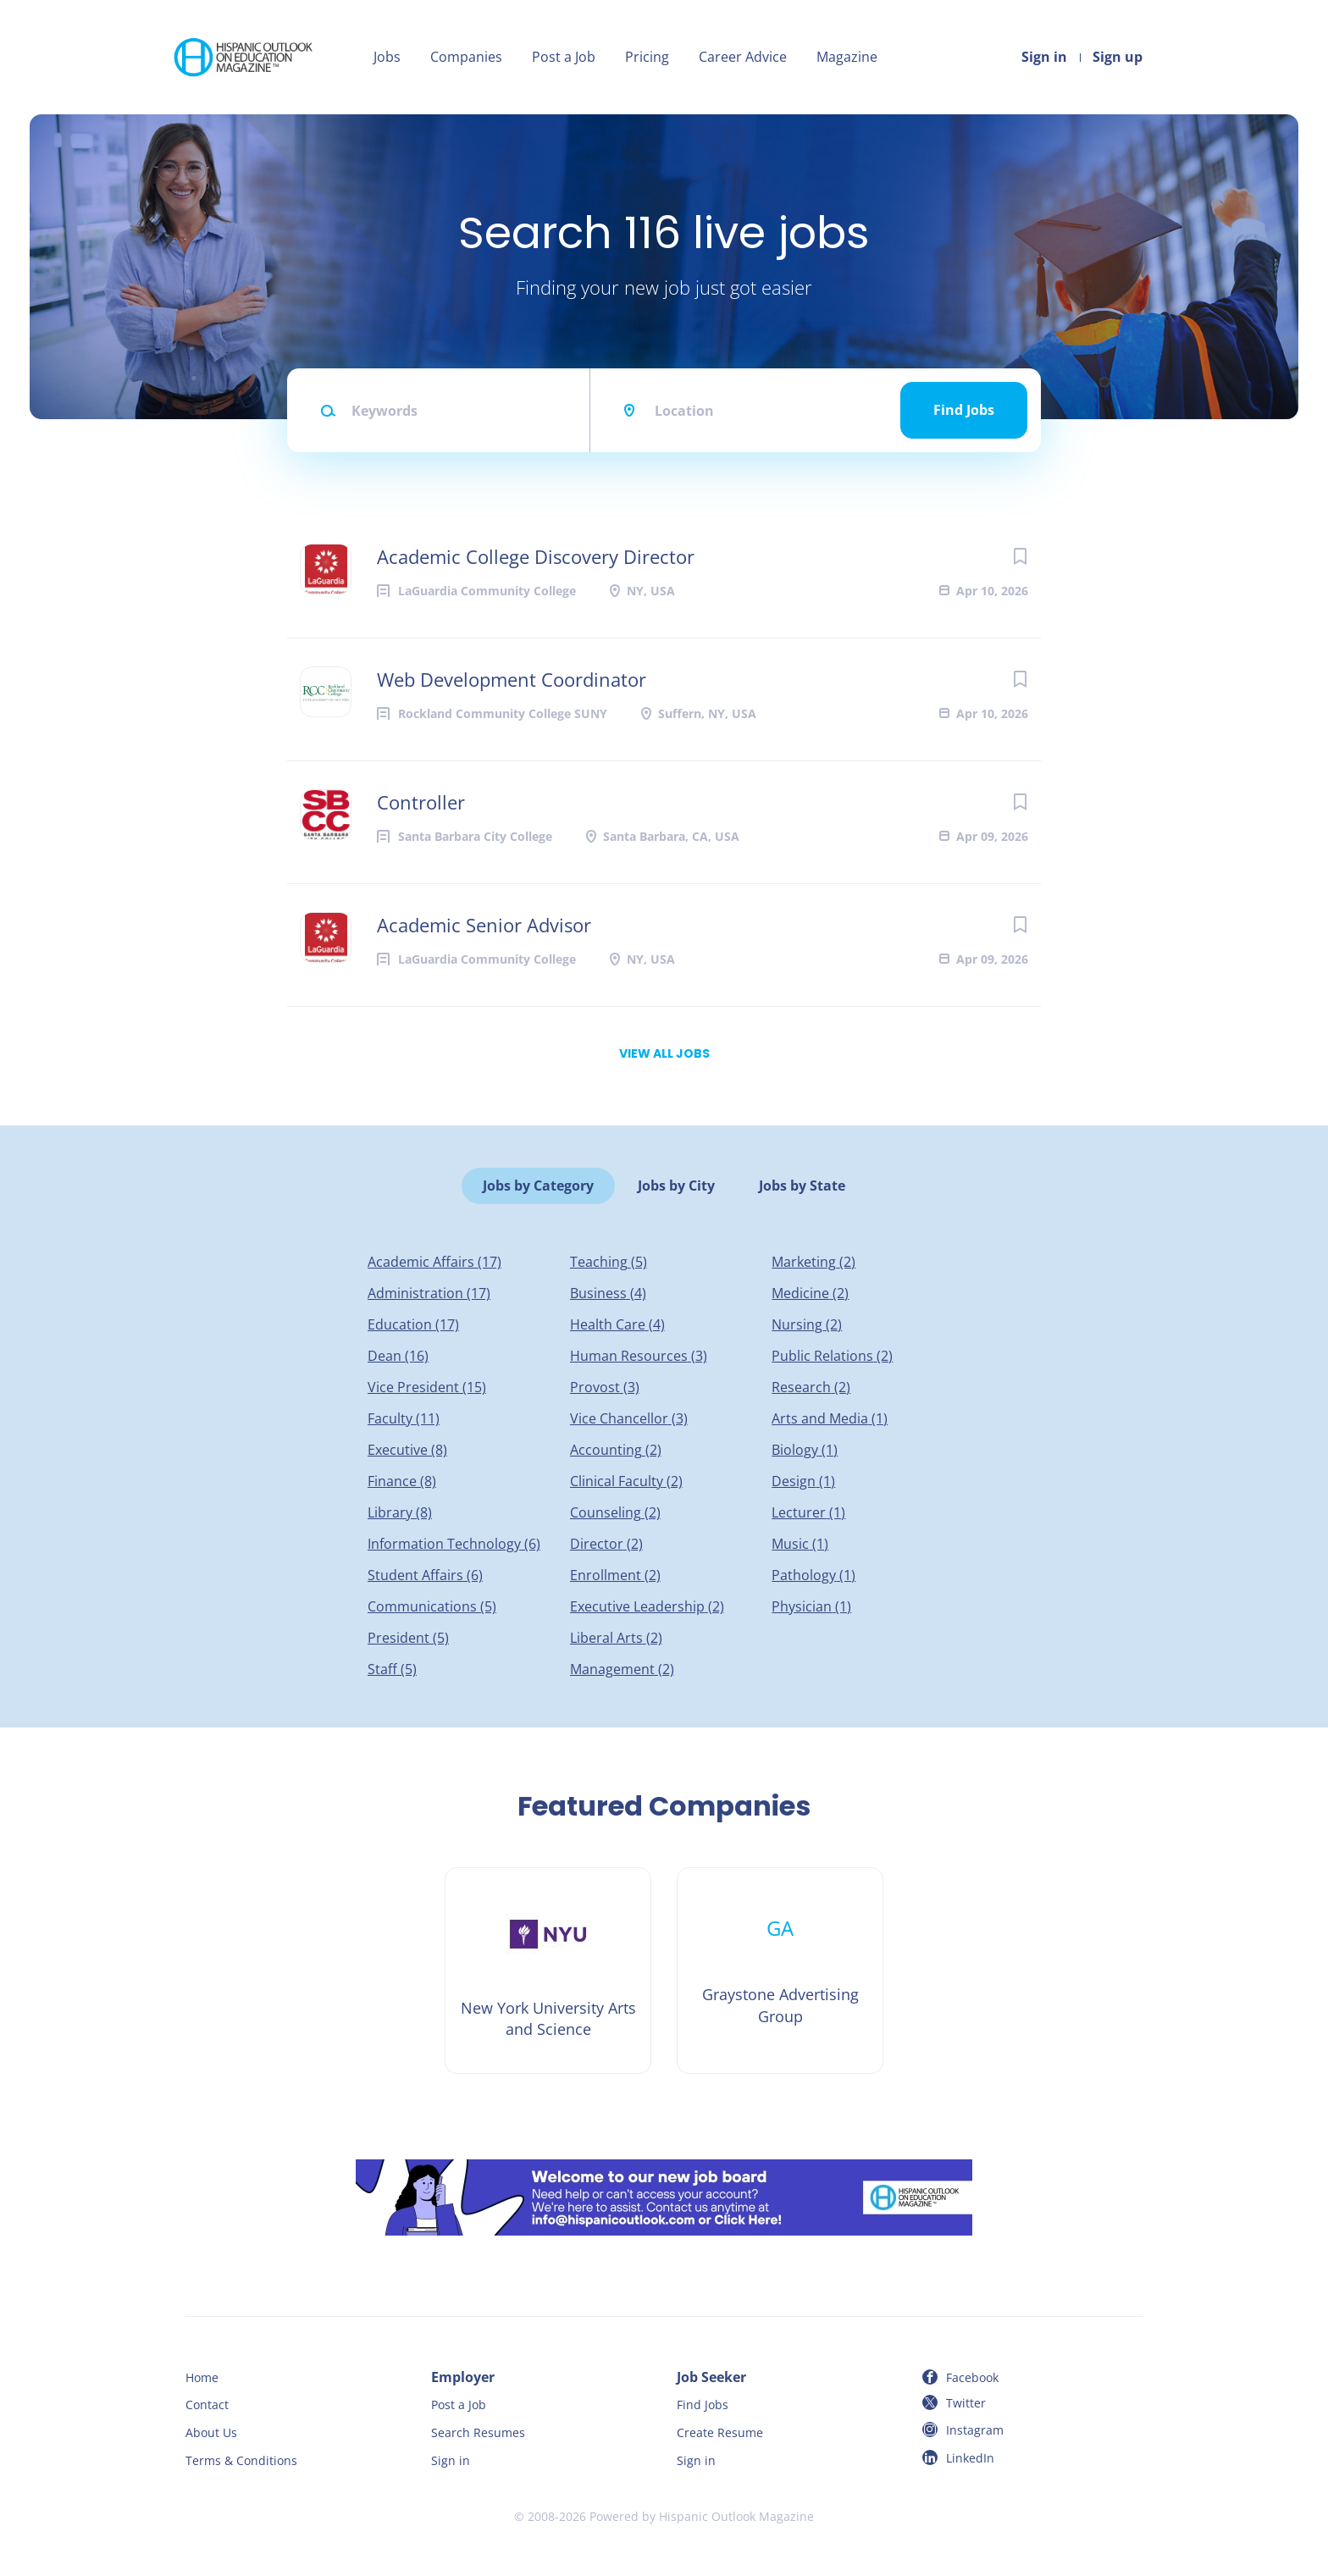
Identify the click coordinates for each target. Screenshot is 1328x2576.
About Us (211, 2432)
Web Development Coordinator (511, 679)
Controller (421, 802)
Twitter (966, 2403)
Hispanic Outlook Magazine (736, 2516)
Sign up (1118, 56)
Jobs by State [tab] (802, 1185)
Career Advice (743, 56)
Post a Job (563, 56)
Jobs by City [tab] (676, 1185)
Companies (466, 56)
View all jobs (664, 1053)
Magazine (846, 56)
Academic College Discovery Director (535, 556)
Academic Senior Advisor (484, 924)
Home (202, 2377)
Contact (207, 2404)
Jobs (387, 56)
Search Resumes (478, 2432)
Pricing (647, 56)
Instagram (975, 2430)
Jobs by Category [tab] (538, 1185)
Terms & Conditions (241, 2460)
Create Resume (720, 2432)
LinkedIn (970, 2458)
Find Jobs (963, 410)
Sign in (1044, 56)
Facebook (972, 2377)
